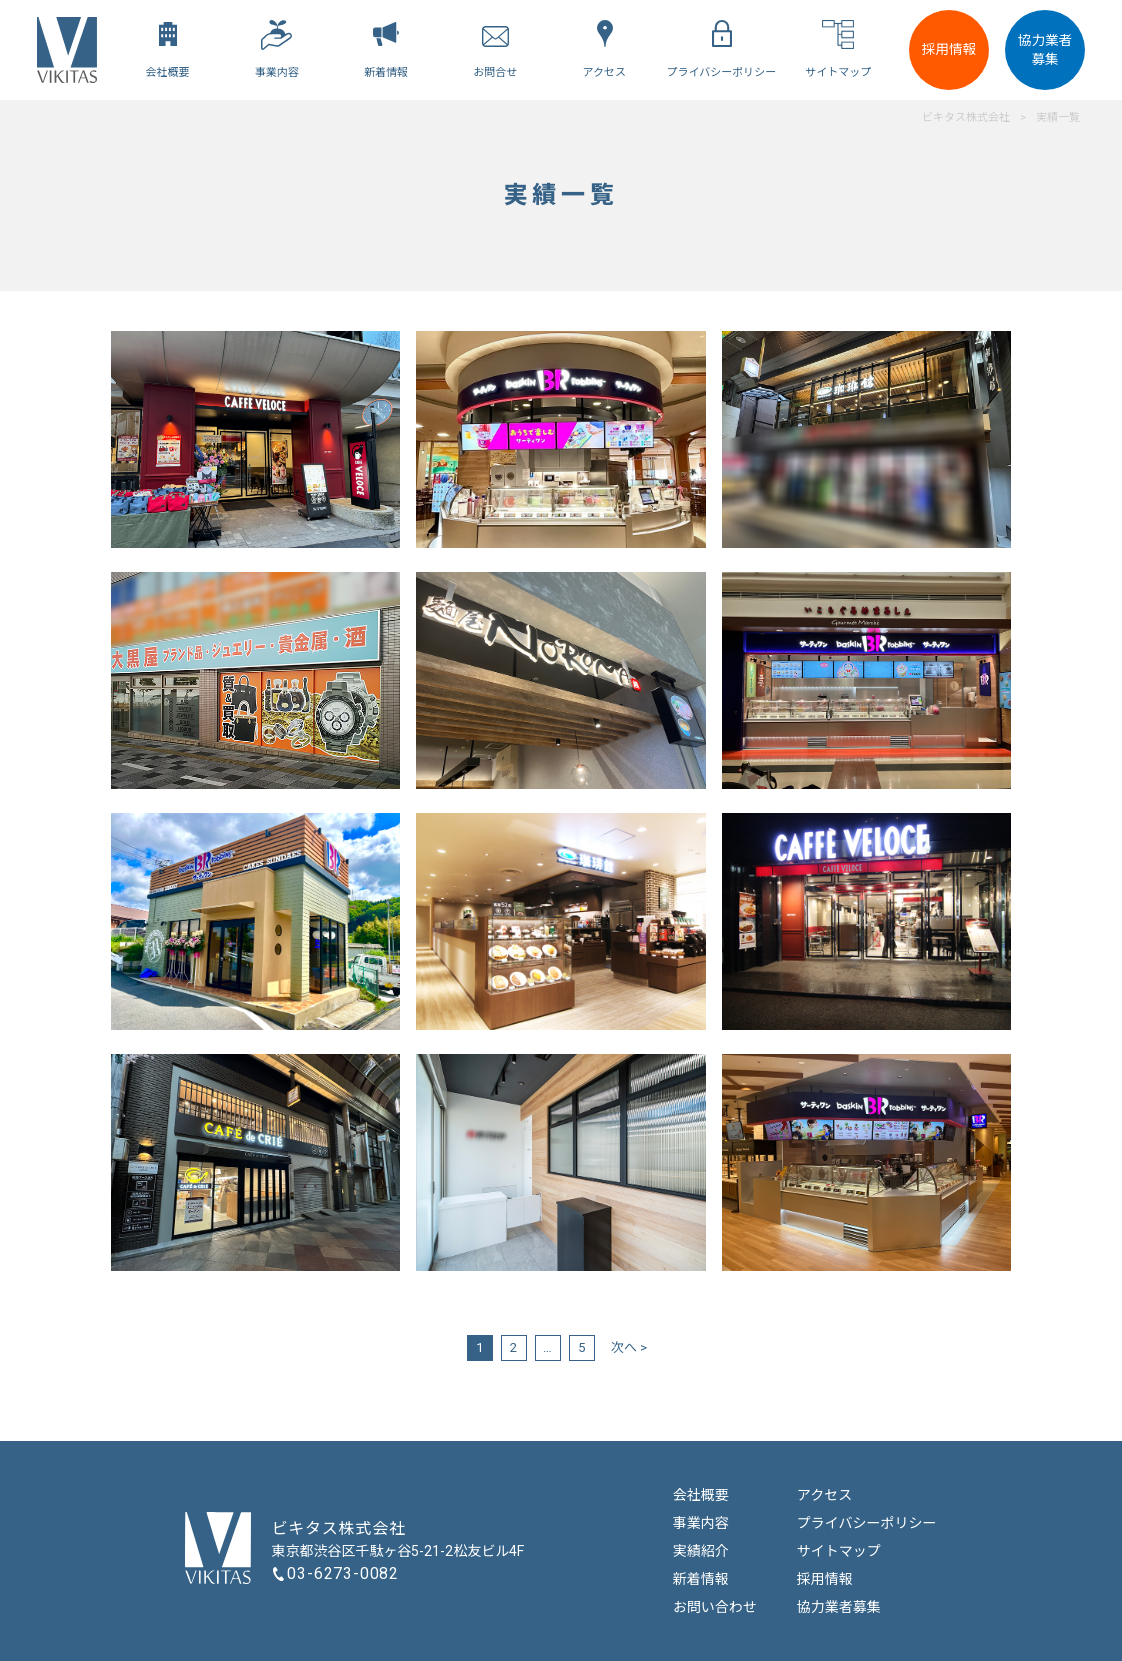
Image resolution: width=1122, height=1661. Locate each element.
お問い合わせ (715, 1607)
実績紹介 (701, 1551)
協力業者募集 (1045, 49)
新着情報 (701, 1579)
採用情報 (949, 49)
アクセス (824, 1495)
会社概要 (701, 1495)
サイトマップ (839, 1551)
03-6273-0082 (343, 1573)
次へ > (629, 1347)
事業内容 (701, 1523)
